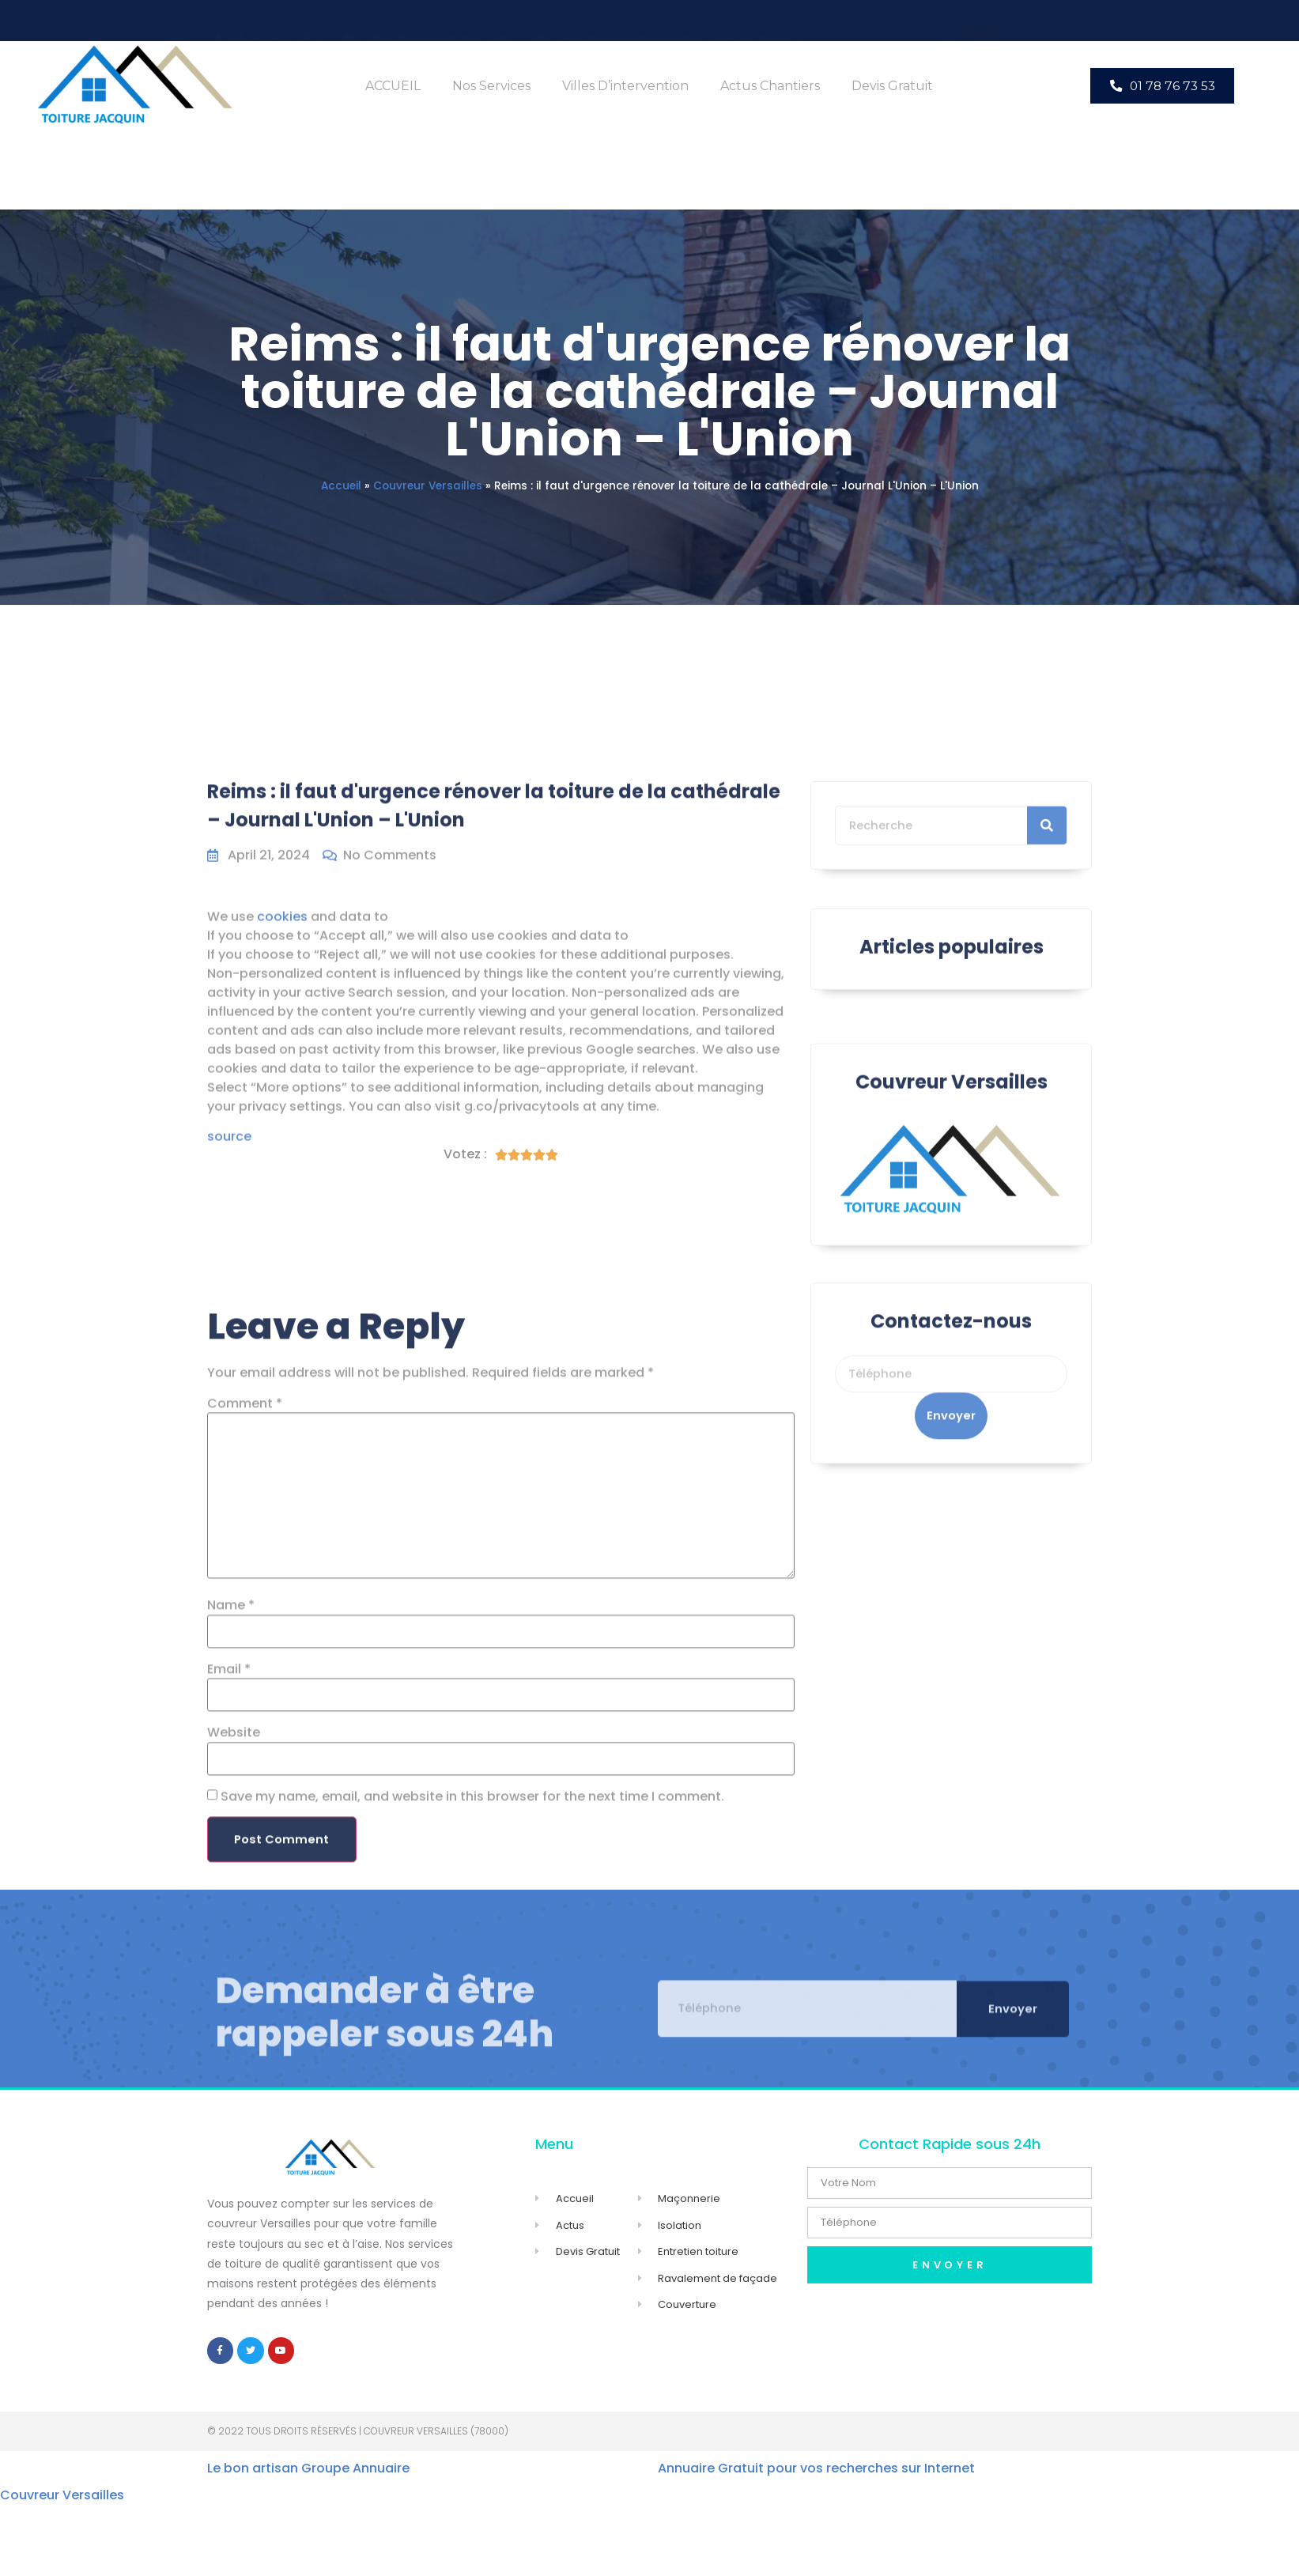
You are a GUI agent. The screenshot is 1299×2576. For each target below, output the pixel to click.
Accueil (341, 485)
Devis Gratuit (892, 85)
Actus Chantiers (770, 85)
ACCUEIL (393, 85)
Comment (244, 1813)
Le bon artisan (252, 2474)
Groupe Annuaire (355, 2474)
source (229, 1299)
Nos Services (491, 85)
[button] (1162, 85)
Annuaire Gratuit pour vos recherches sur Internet (816, 2474)
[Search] (1047, 883)
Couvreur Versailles (427, 485)
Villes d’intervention (625, 85)
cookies (282, 1079)
